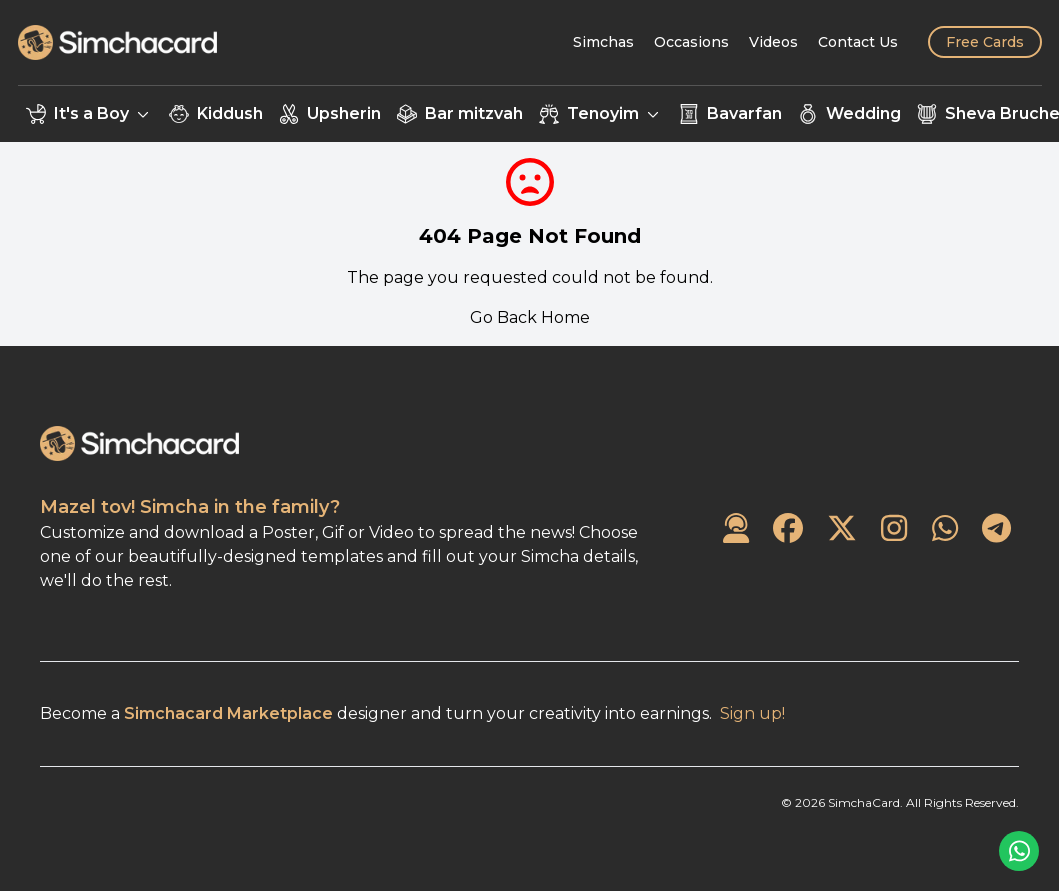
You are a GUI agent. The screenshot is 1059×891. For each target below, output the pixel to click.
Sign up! (752, 713)
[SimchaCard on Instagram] (894, 529)
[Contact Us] (858, 42)
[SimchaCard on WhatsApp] (945, 529)
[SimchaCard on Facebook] (788, 529)
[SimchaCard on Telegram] (996, 529)
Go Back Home (530, 317)
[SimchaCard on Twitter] (842, 529)
